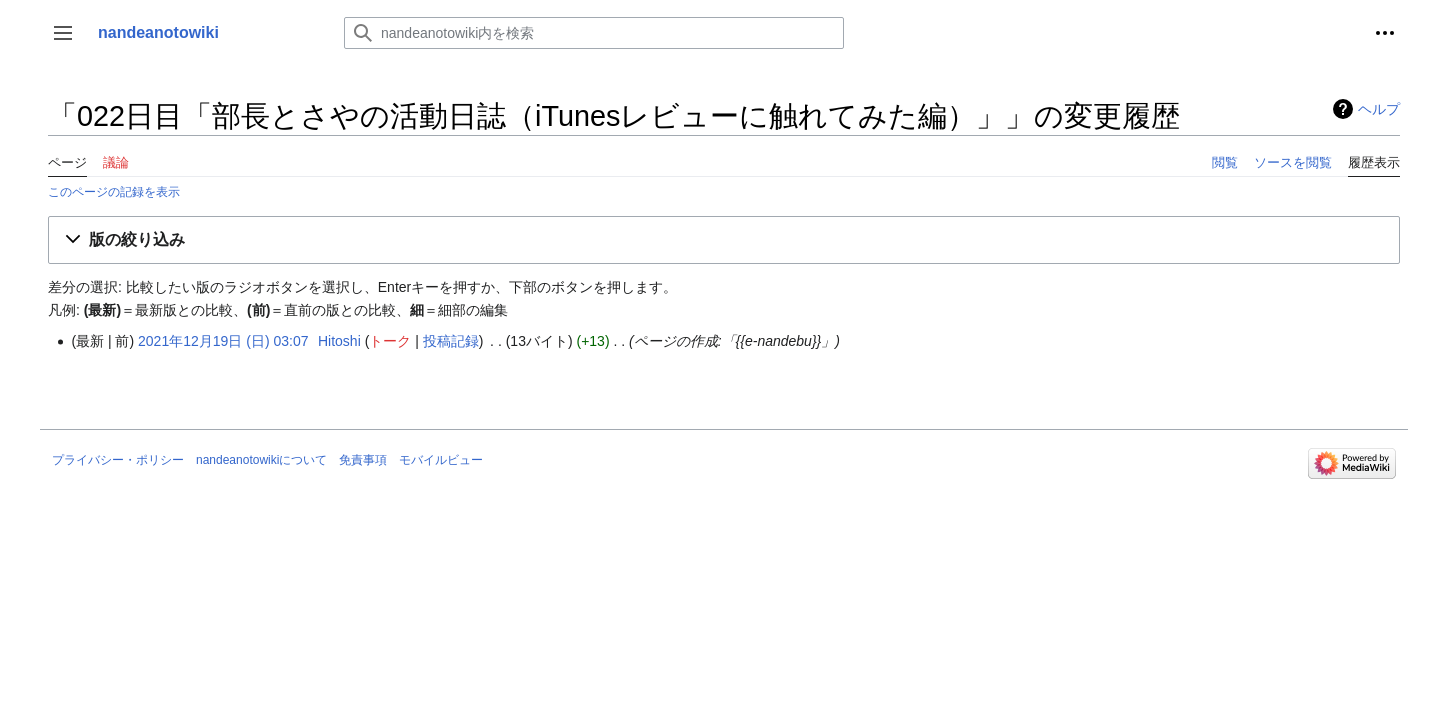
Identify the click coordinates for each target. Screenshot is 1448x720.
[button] (63, 33)
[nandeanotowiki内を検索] (594, 33)
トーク (390, 341)
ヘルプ (1379, 109)
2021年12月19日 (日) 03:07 (223, 341)
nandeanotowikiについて (261, 460)
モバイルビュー (441, 460)
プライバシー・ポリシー (118, 460)
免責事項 (363, 460)
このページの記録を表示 (114, 191)
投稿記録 (451, 341)
